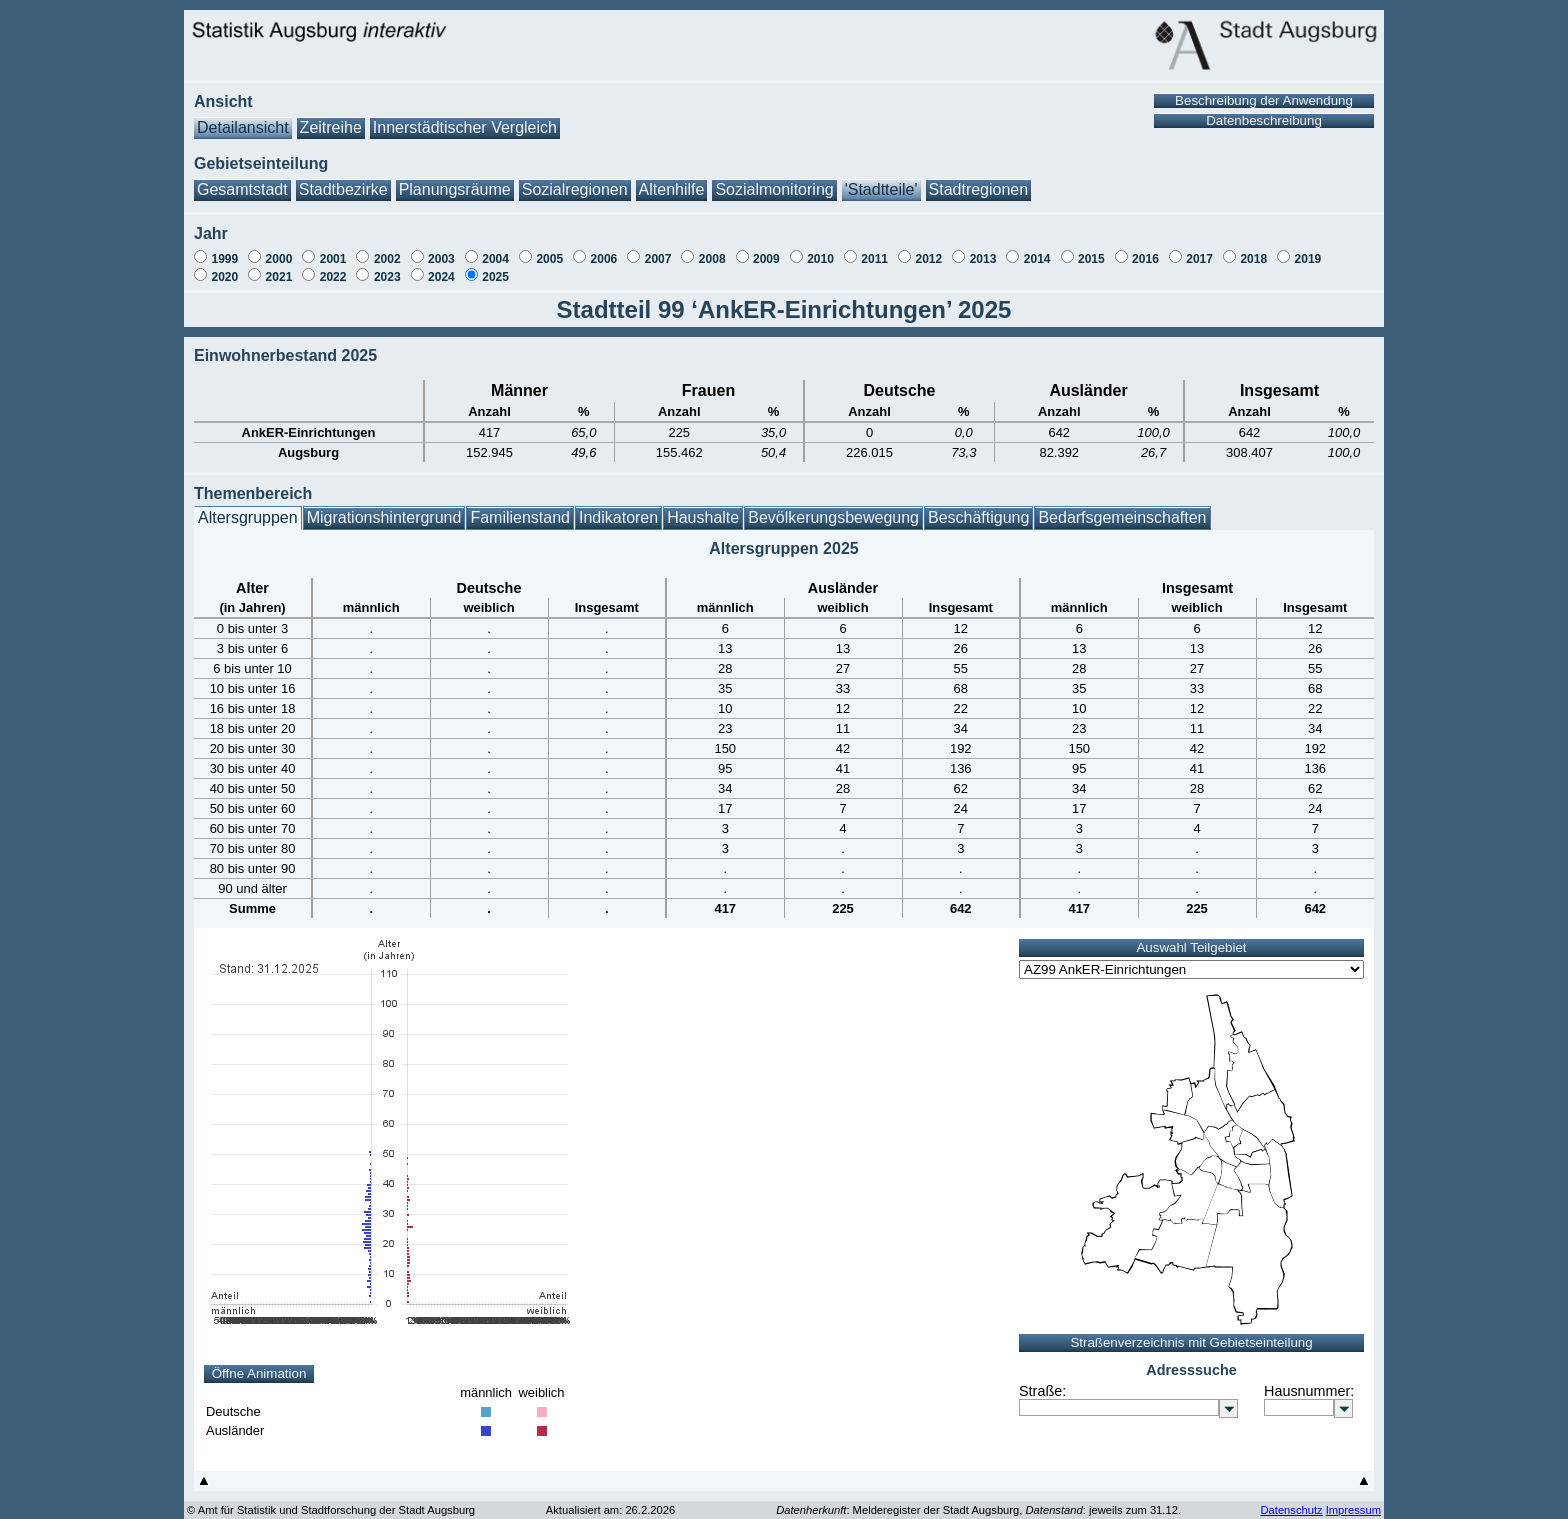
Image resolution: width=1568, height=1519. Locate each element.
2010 (820, 259)
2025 (495, 277)
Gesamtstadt (242, 189)
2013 (983, 259)
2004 (495, 259)
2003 (441, 259)
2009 (766, 259)
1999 (224, 259)
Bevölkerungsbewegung (833, 517)
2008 (712, 259)
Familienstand (520, 517)
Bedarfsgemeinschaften (1122, 517)
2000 (279, 259)
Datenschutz (1291, 1510)
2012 (928, 259)
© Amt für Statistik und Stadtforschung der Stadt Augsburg (331, 1510)
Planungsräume (455, 189)
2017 (1199, 259)
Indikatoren (618, 517)
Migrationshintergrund (384, 517)
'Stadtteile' (881, 189)
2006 (604, 259)
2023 (387, 277)
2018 (1253, 259)
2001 (333, 259)
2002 (387, 259)
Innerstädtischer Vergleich (465, 127)
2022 (333, 277)
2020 (224, 277)
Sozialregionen (575, 189)
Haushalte (703, 517)
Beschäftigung (978, 517)
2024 (441, 277)
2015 (1091, 259)
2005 (549, 259)
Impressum (1353, 1510)
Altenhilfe (672, 189)
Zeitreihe (331, 127)
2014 (1037, 259)
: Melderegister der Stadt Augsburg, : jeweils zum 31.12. (978, 1510)
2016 (1145, 259)
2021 (279, 277)
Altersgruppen (248, 517)
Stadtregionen (979, 189)
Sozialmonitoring (774, 189)
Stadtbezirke (343, 189)
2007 (658, 259)
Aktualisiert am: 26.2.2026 (610, 1510)
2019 (1308, 259)
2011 (874, 259)
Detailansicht (243, 127)
